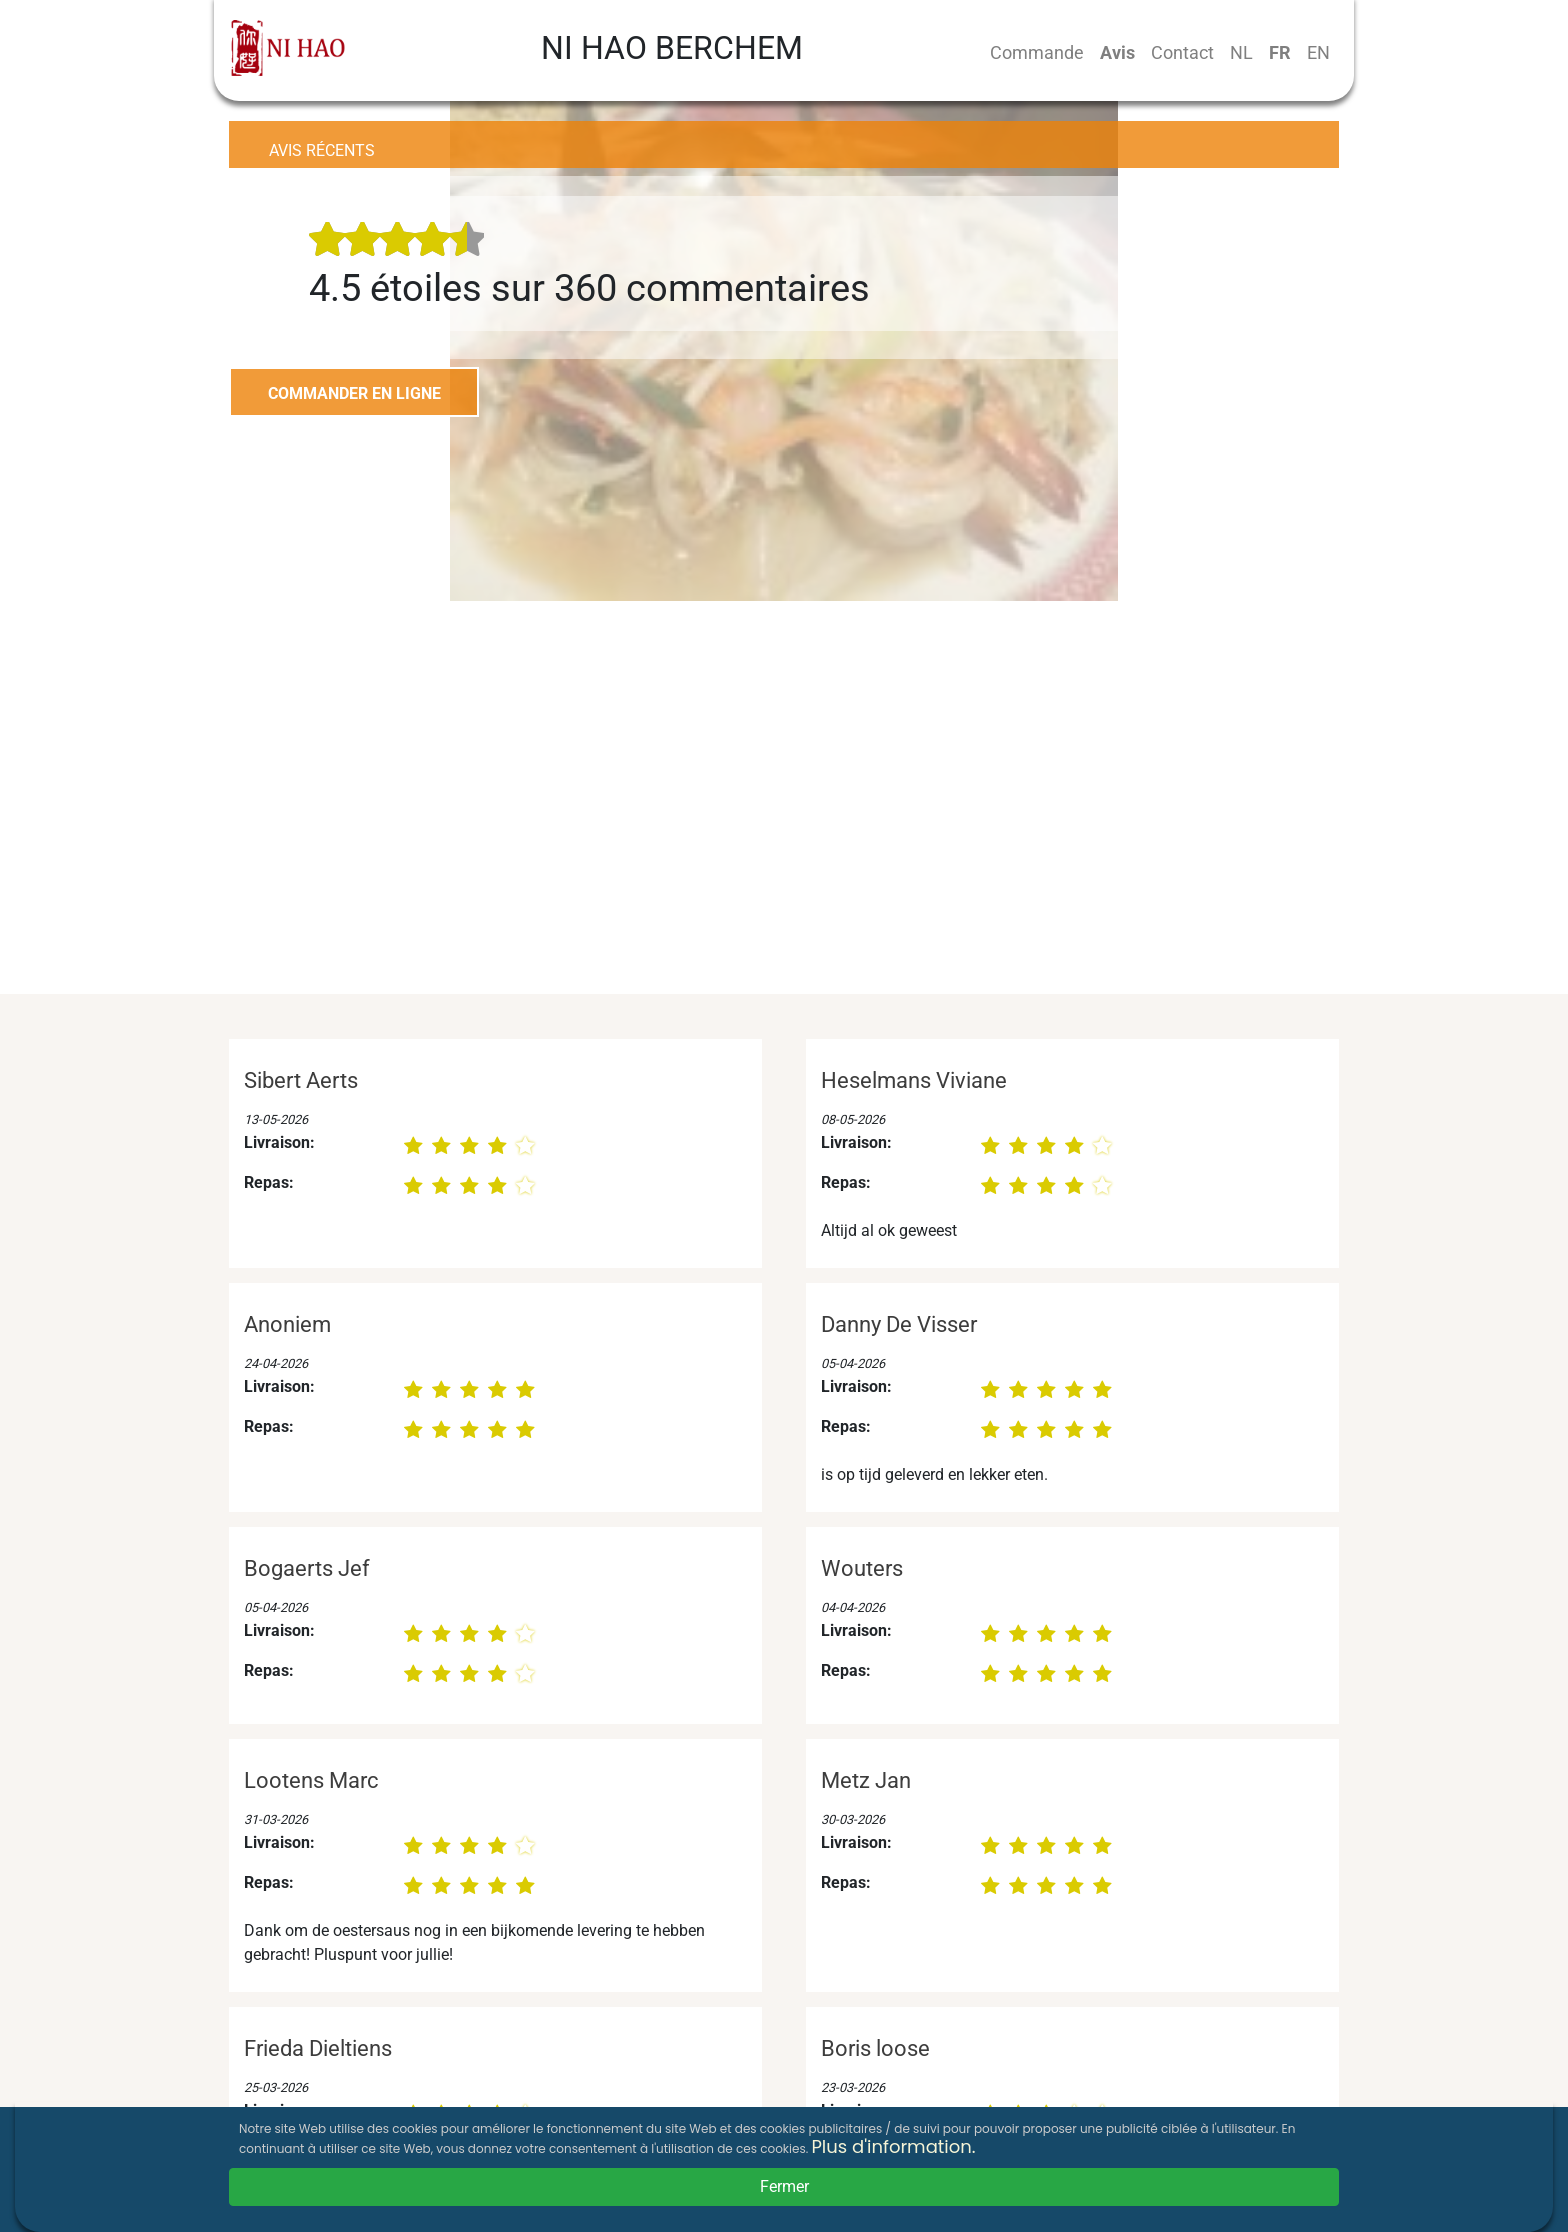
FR (1280, 52)
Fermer (784, 2186)
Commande (1037, 52)
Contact (1182, 52)
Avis (1117, 52)
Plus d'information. (893, 2146)
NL (1241, 52)
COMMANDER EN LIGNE (354, 393)
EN (1318, 52)
